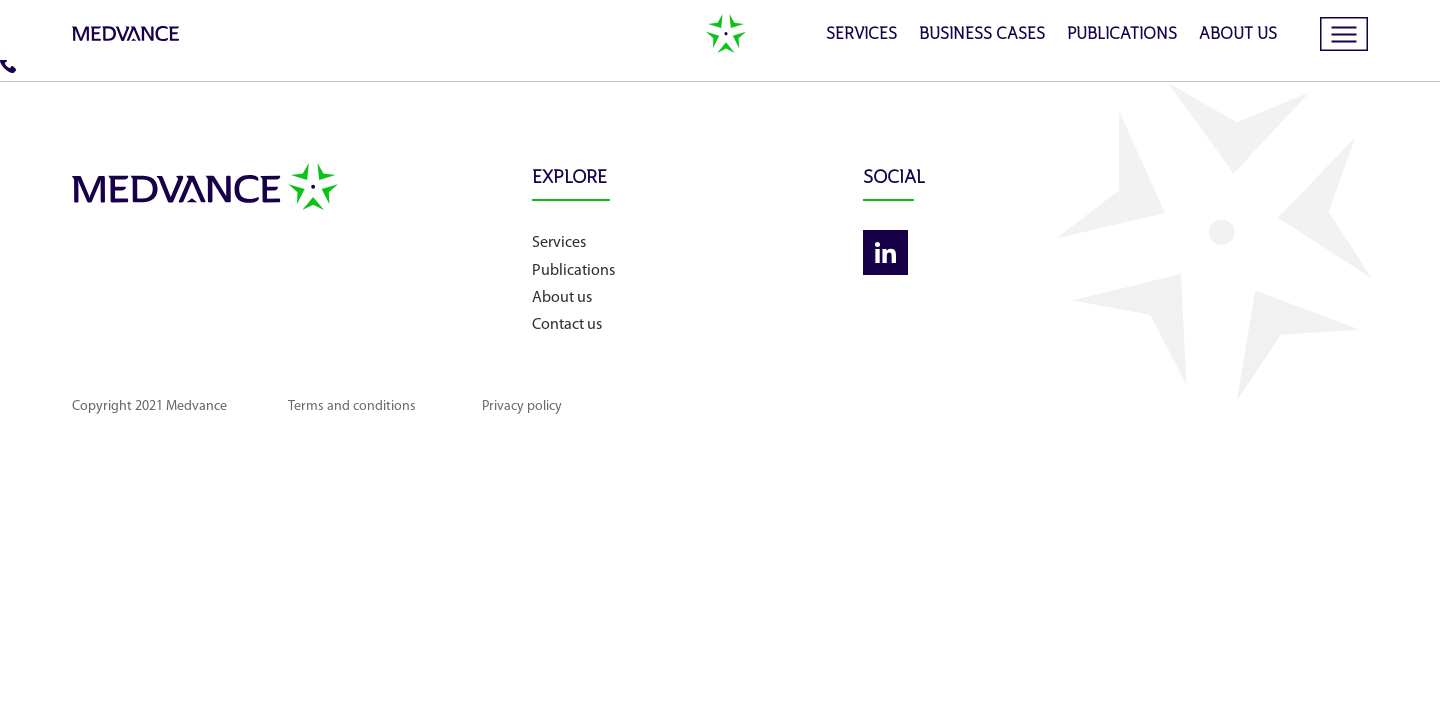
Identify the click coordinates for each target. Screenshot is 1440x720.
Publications (1122, 35)
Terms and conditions (352, 406)
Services (861, 35)
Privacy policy (522, 406)
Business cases (982, 35)
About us (1238, 35)
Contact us (567, 325)
